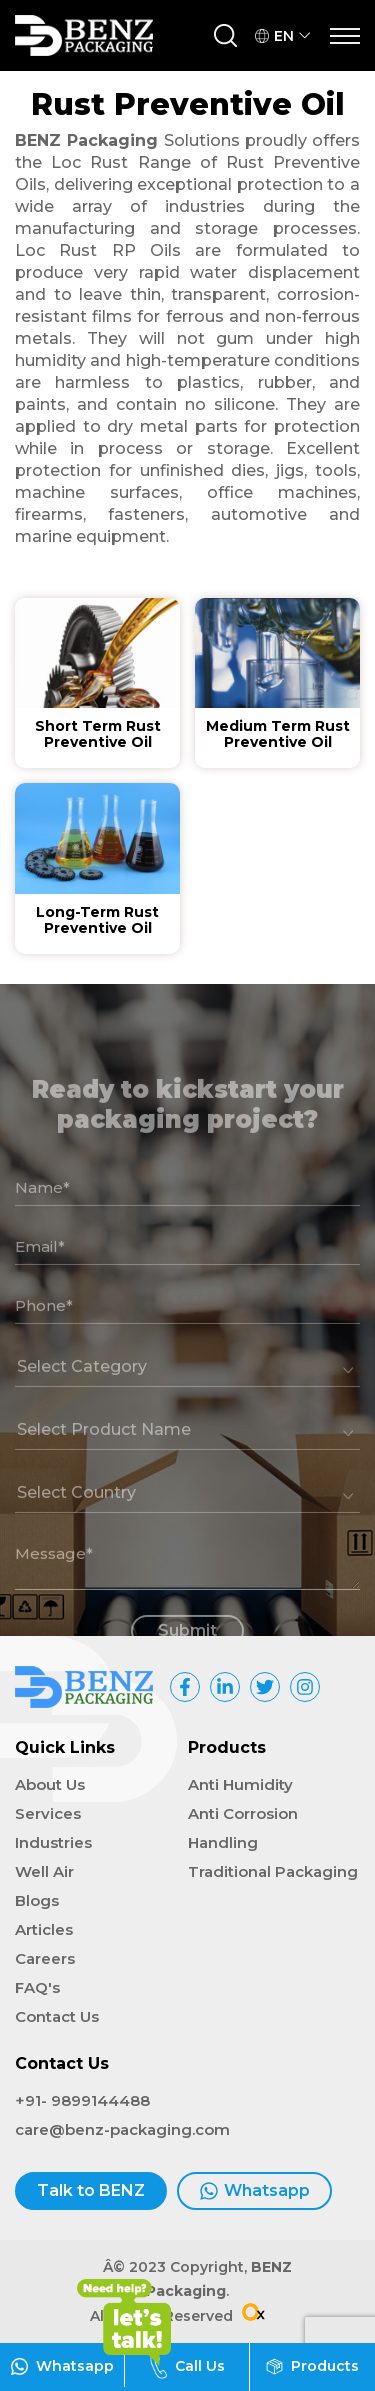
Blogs (37, 1900)
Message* (54, 1579)
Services (48, 1813)
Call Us (187, 2366)
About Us (50, 1784)
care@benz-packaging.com (122, 2129)
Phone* (44, 1331)
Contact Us (57, 2016)
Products (312, 2366)
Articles (44, 1929)
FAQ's (37, 1987)
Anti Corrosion (243, 1813)
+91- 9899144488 (82, 2100)
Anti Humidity (240, 1784)
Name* (42, 1213)
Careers (45, 1958)
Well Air (44, 1871)
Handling (223, 1842)
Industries (53, 1842)
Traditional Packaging (273, 1871)
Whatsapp (254, 2191)
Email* (40, 1272)
